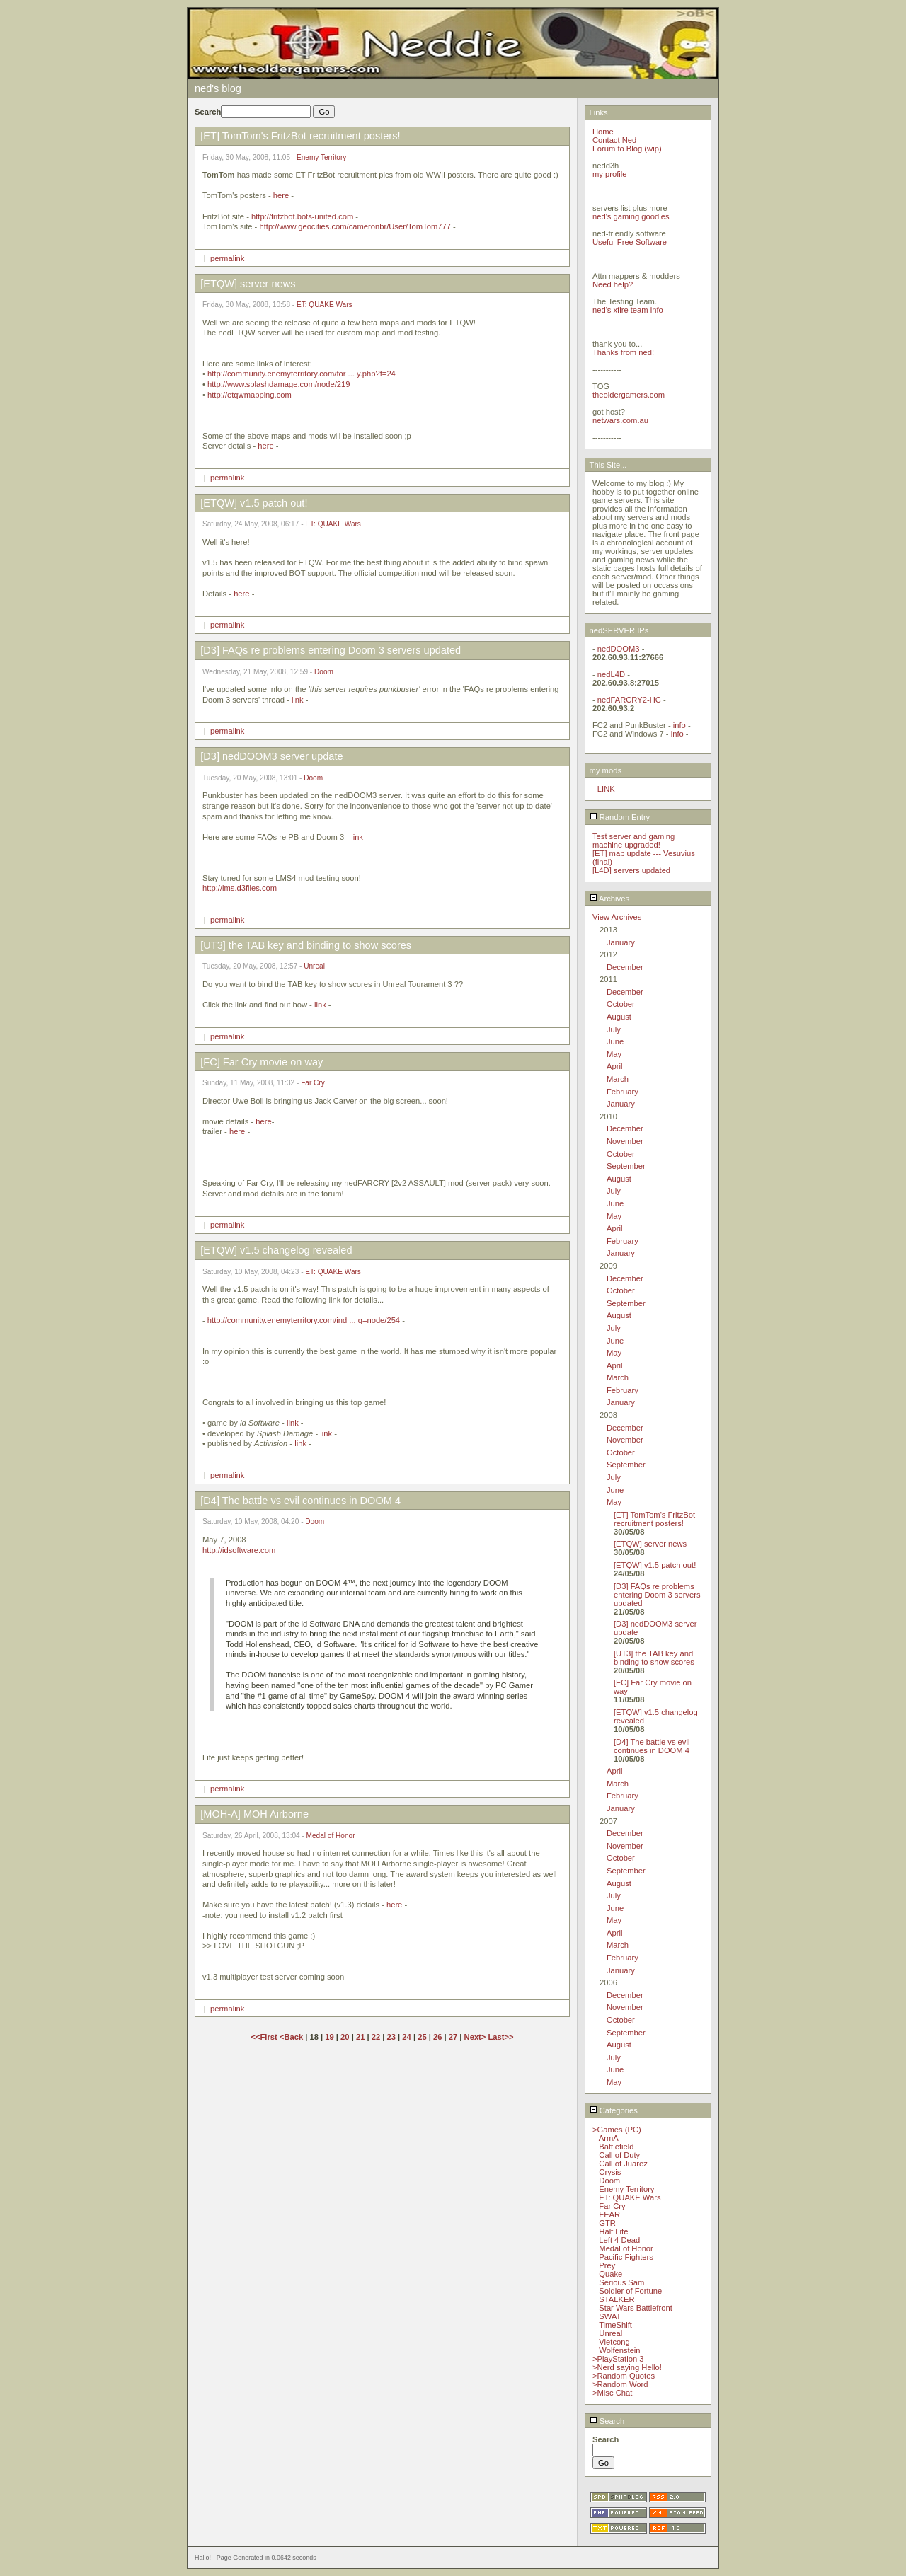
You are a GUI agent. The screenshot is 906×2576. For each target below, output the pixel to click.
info (679, 725)
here (281, 195)
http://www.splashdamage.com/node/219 (278, 384)
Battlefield (616, 2146)
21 (360, 2037)
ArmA (609, 2138)
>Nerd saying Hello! (627, 2367)
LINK (606, 789)
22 (376, 2037)
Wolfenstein (619, 2350)
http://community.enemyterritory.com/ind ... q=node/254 (303, 1320)
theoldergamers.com (628, 395)
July (614, 1029)
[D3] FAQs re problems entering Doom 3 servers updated (657, 1594)
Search (607, 2421)
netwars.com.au (620, 420)
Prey (607, 2265)
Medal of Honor (330, 1835)
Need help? (612, 284)
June (615, 1041)
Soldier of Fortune (630, 2291)
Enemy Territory (321, 157)
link (298, 699)
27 (453, 2037)
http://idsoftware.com (238, 1550)
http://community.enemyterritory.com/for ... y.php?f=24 (301, 373)
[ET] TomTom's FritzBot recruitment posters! (654, 1519)
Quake (610, 2274)
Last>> (500, 2037)
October (621, 1004)
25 (422, 2037)
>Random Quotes (623, 2376)
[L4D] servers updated (631, 870)
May (614, 1054)
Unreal (314, 966)
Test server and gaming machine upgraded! (633, 840)
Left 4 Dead (619, 2240)
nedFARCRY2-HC (629, 699)
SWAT (610, 2316)
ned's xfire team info (627, 310)
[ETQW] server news (650, 1544)
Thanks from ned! (623, 352)
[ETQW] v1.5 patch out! (655, 1565)
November (625, 1141)
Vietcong (614, 2342)
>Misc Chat (612, 2393)
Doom (323, 672)
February (622, 1091)
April (614, 1066)
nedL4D (611, 674)
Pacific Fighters (626, 2257)
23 (391, 2037)
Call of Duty (619, 2155)
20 (344, 2037)
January (621, 942)
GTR (607, 2223)
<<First (265, 2037)
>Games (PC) (616, 2129)
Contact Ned (614, 140)
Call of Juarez (623, 2163)
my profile (609, 174)
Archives (609, 898)
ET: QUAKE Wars (324, 304)
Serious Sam (621, 2282)
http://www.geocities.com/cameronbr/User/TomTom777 (354, 226)
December (625, 967)
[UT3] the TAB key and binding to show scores (654, 1657)
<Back (292, 2037)
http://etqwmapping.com (249, 395)
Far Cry (313, 1083)
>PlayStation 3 (617, 2359)
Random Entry (620, 817)
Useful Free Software (629, 242)
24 (406, 2037)
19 (329, 2037)
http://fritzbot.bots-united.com (302, 216)
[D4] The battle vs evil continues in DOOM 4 (651, 1746)
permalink (227, 258)
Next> (476, 2037)
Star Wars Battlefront (635, 2308)
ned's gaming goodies (631, 216)
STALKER (616, 2299)
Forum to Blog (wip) (627, 148)
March (618, 1079)
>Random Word (620, 2384)
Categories (614, 2110)
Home (603, 131)
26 (437, 2037)
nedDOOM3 (618, 649)
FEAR (609, 2214)
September (626, 1166)
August (619, 1016)
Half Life (613, 2231)
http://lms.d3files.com (239, 888)
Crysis (610, 2172)
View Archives (616, 917)
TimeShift (615, 2325)
